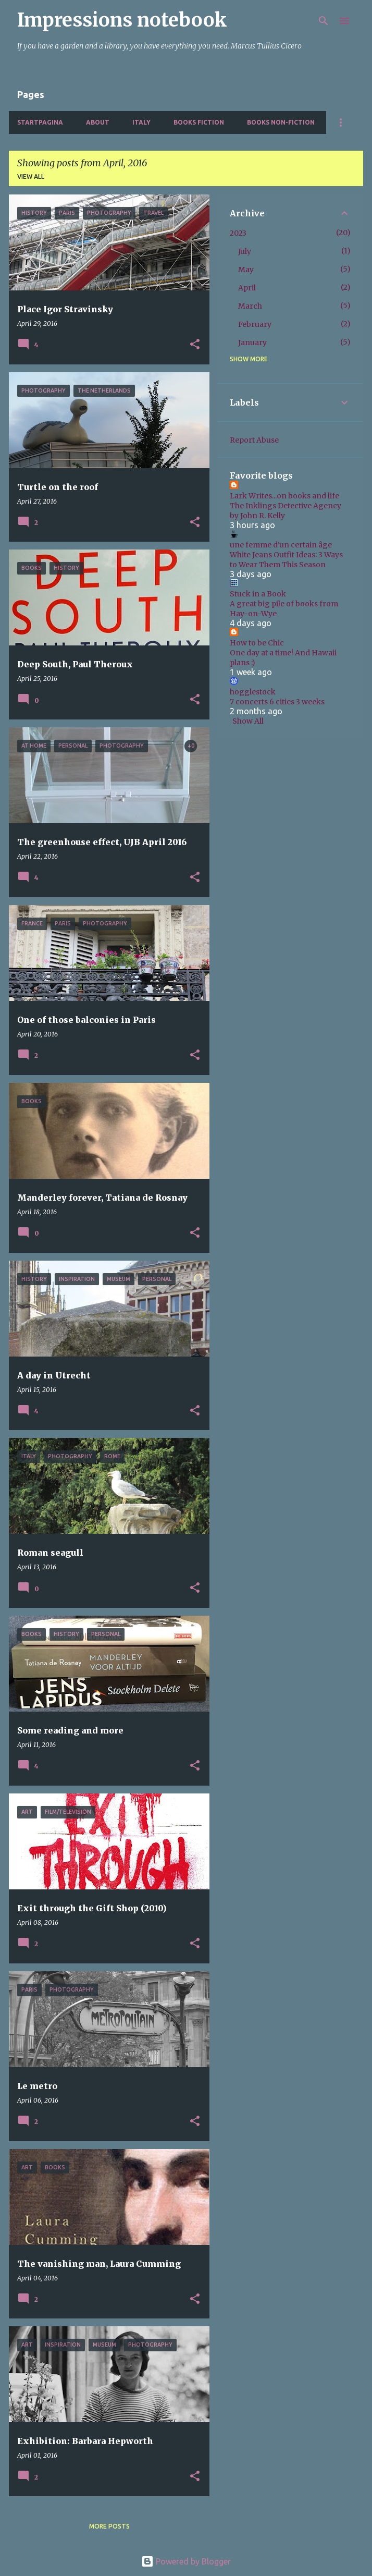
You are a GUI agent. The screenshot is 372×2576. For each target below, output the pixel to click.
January (252, 342)
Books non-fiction (281, 122)
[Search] (323, 20)
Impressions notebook (122, 20)
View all (30, 176)
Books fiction (198, 122)
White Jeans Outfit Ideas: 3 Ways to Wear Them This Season (286, 559)
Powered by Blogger (186, 2561)
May (246, 269)
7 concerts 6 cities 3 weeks (277, 701)
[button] (195, 345)
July (244, 251)
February (254, 324)
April (247, 287)
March (250, 306)
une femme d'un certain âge (281, 545)
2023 (238, 233)
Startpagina (40, 122)
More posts (109, 2526)
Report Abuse (254, 440)
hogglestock (253, 692)
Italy (141, 122)
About (97, 122)
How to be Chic (257, 643)
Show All (248, 721)
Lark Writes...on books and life (284, 495)
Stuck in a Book (258, 594)
